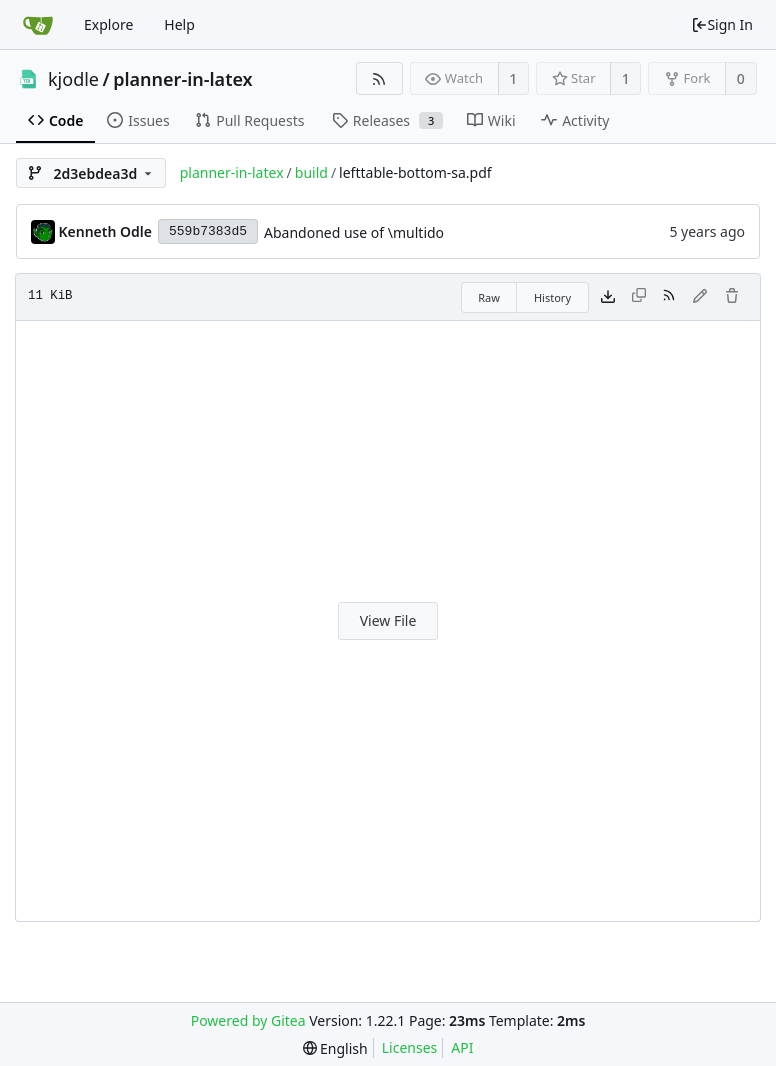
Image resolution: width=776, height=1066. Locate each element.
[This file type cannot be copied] (639, 297)
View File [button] (388, 620)
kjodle (73, 79)
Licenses (410, 1047)
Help (179, 24)
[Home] (38, 25)
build (311, 172)
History (552, 297)
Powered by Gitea (248, 1020)
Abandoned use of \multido (354, 232)
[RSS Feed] (379, 78)
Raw (489, 297)
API (462, 1047)
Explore (108, 24)
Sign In (722, 24)
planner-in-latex (182, 79)
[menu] (335, 1048)
